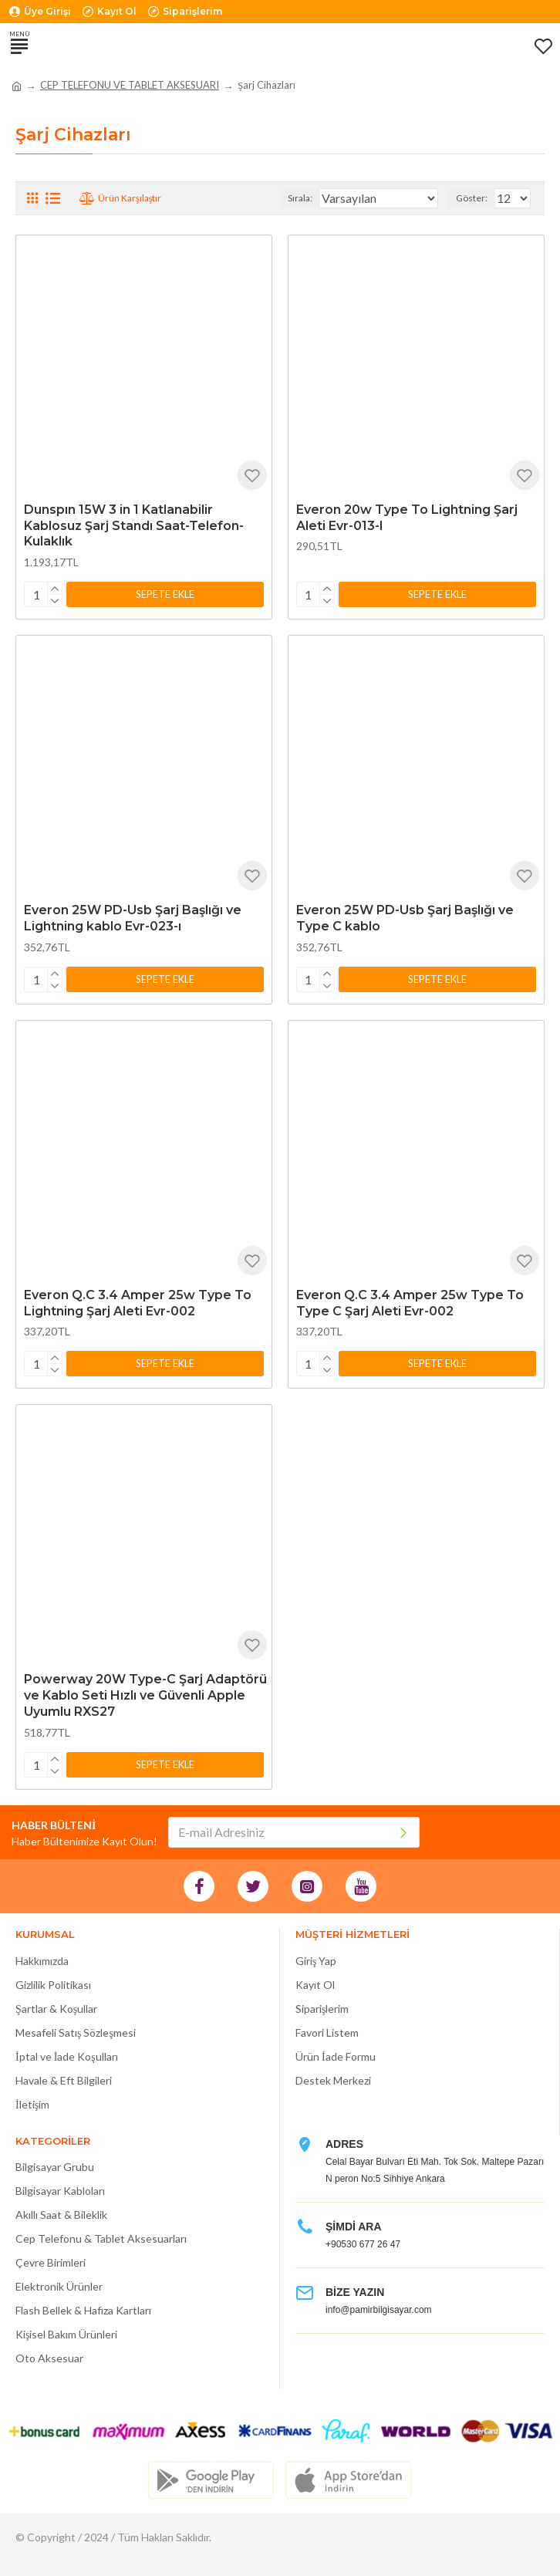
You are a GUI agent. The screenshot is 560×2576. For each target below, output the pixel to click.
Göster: (471, 198)
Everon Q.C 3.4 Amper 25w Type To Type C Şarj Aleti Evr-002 (410, 1303)
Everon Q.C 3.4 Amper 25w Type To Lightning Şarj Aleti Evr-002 (137, 1303)
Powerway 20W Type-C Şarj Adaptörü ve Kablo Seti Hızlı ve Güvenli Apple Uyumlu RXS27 (145, 1695)
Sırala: (300, 198)
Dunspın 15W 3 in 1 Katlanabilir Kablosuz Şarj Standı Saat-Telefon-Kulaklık (134, 525)
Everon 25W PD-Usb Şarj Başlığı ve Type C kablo (405, 918)
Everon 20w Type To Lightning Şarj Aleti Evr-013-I (407, 517)
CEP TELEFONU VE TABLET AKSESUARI (129, 85)
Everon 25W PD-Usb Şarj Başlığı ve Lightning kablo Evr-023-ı (132, 918)
